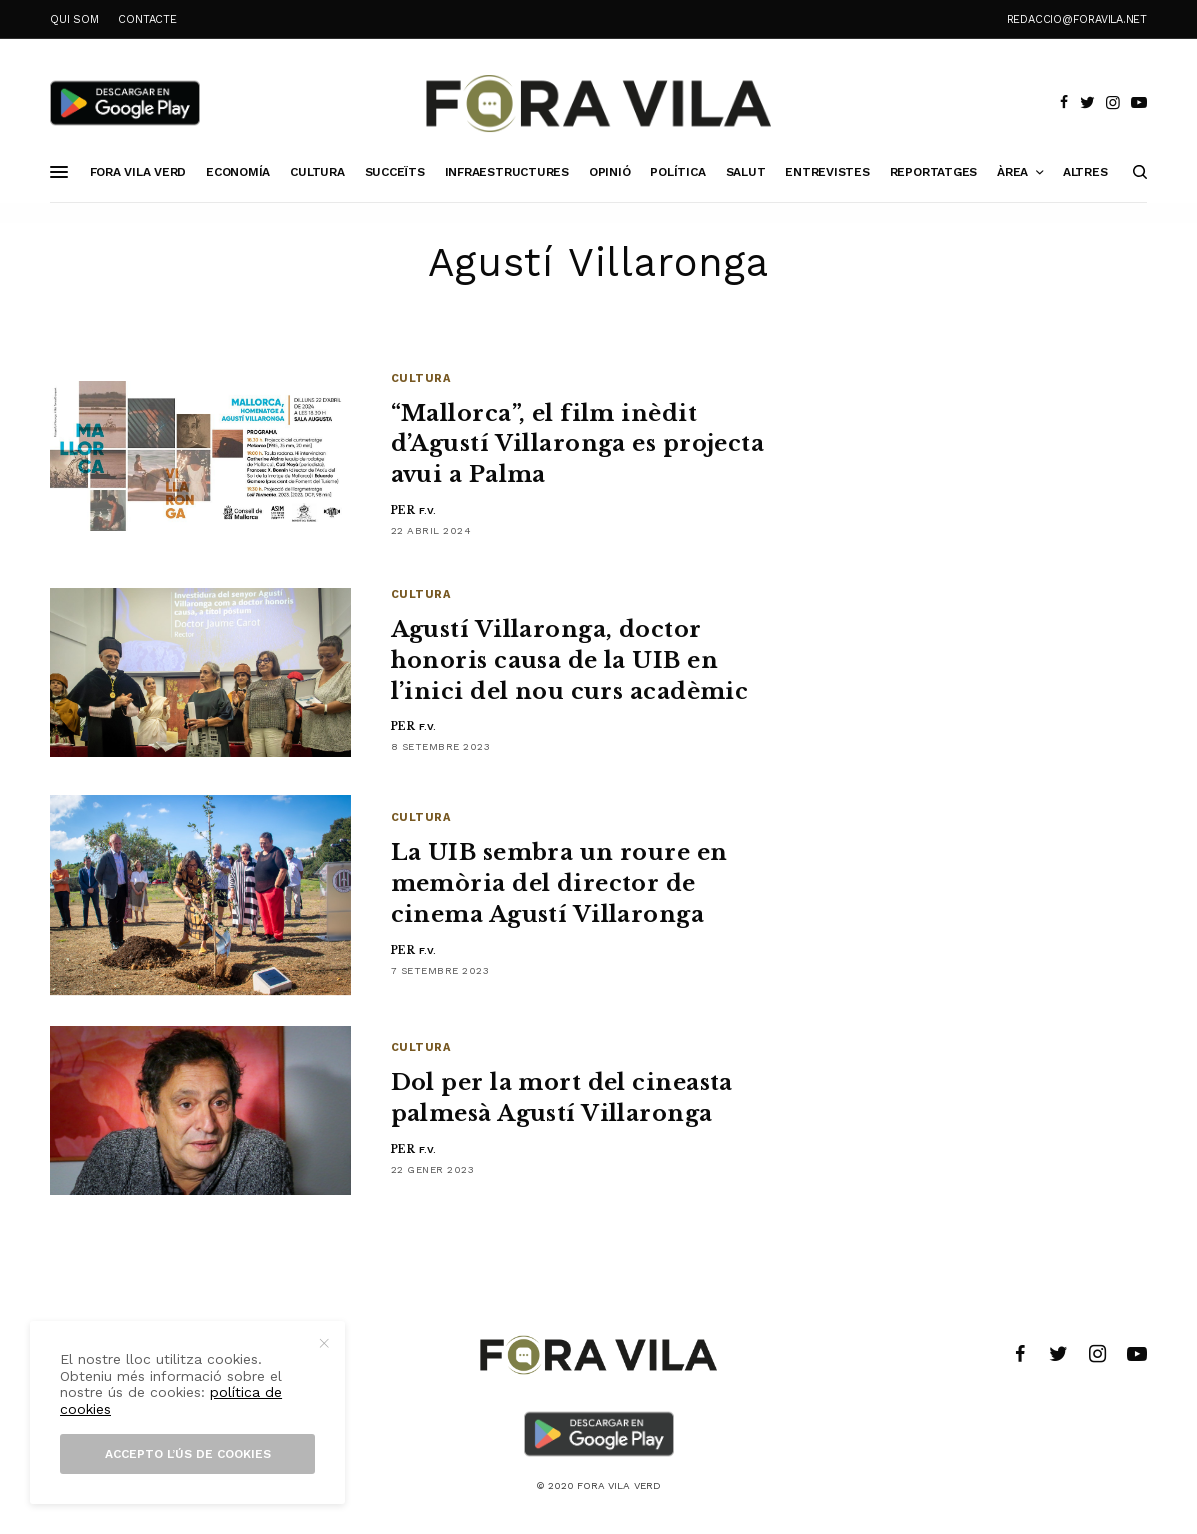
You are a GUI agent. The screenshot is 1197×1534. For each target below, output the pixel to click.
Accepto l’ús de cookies (188, 1454)
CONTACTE (147, 19)
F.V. (428, 510)
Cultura (421, 378)
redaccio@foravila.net (1077, 19)
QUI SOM (74, 19)
